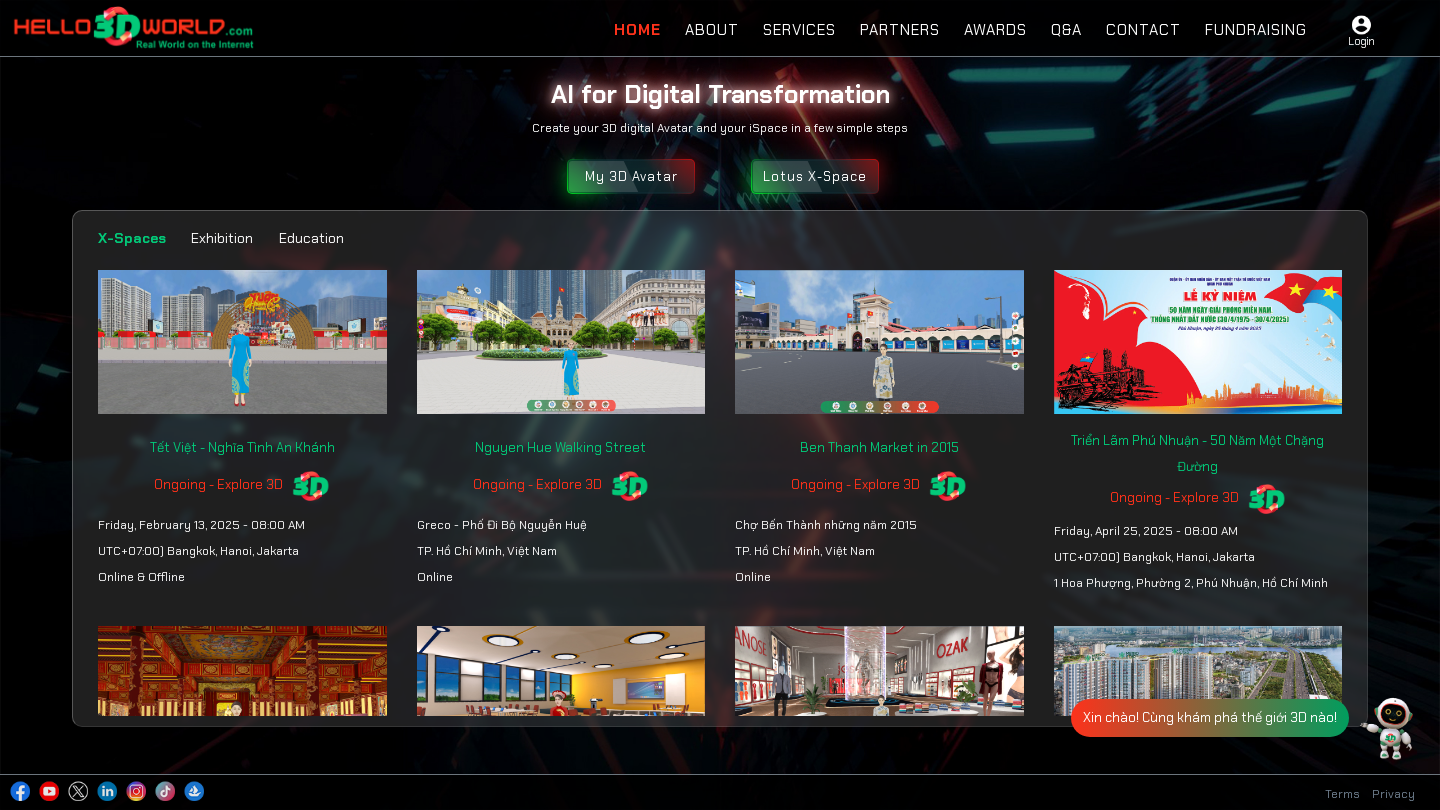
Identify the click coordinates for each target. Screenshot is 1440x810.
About (712, 30)
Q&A (1066, 30)
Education (311, 238)
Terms (1342, 794)
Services (799, 30)
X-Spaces (132, 238)
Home (637, 30)
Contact (1143, 30)
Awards (995, 30)
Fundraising (1256, 30)
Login (1361, 41)
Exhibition (222, 238)
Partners (900, 30)
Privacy (1393, 794)
